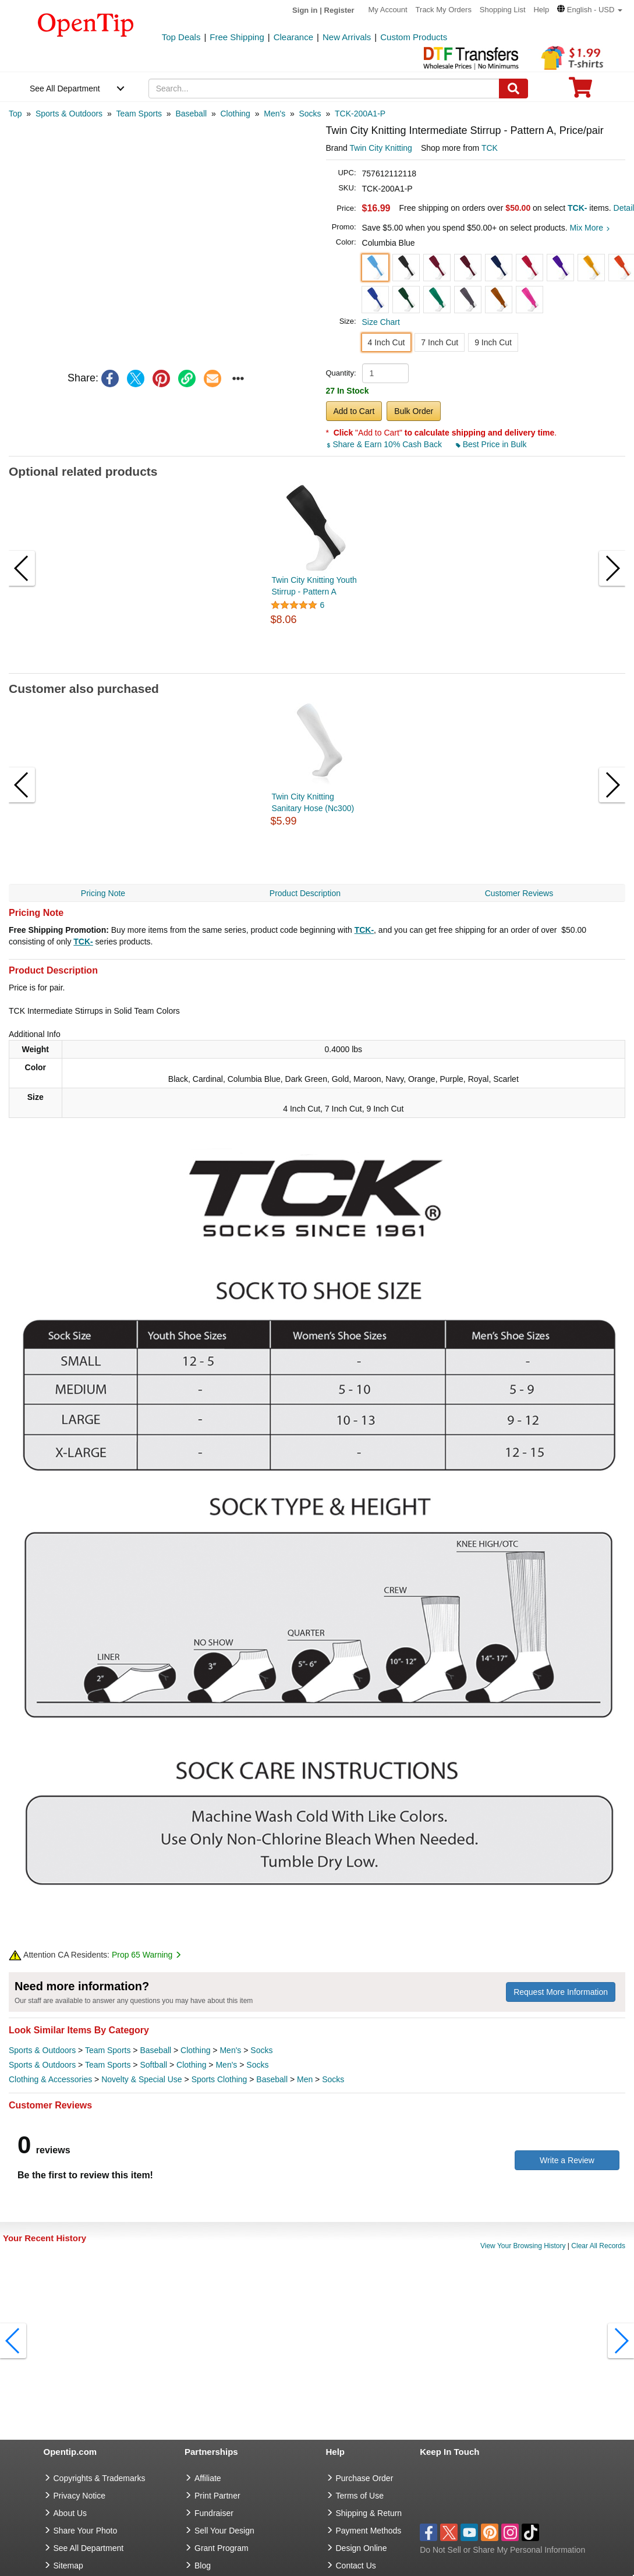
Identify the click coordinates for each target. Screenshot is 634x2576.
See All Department (65, 88)
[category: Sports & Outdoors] (69, 113)
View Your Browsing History (523, 2246)
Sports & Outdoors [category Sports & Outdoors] (42, 2050)
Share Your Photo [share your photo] (86, 2530)
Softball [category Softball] (153, 2064)
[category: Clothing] (235, 113)
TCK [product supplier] (489, 148)
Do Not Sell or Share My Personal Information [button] (502, 2549)
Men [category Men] (305, 2079)
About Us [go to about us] (70, 2513)
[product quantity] (385, 373)
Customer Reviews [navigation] (519, 893)
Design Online (361, 2548)
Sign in (304, 10)
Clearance (293, 37)
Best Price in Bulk (491, 444)
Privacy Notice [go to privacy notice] (79, 2495)
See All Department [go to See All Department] (89, 2548)
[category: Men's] (274, 113)
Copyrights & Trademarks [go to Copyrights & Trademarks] (100, 2478)
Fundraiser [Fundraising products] (213, 2513)
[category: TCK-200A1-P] (360, 113)
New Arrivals (347, 37)
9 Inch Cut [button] (493, 342)
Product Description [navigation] (305, 893)
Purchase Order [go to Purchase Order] (365, 2478)
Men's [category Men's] (230, 2050)
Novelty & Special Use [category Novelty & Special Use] (141, 2079)
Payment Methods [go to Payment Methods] (369, 2530)
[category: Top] (15, 113)
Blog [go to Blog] (202, 2565)
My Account (388, 9)
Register (339, 10)
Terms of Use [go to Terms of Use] (360, 2495)
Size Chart (381, 322)
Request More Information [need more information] (560, 1992)
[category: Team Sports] (139, 113)
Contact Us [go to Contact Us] (356, 2565)
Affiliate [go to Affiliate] (207, 2478)
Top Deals (181, 37)
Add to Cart (354, 411)
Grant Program (221, 2548)
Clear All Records (598, 2246)
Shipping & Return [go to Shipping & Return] (369, 2513)
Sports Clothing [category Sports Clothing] (219, 2079)
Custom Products (413, 37)
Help (541, 9)
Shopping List (503, 9)
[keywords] (324, 88)
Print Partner (217, 2495)
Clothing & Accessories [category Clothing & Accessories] (50, 2079)
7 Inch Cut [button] (439, 342)
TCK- (364, 930)
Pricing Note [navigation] (103, 893)
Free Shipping (237, 37)
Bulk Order (413, 411)
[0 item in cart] (580, 91)
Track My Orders (444, 9)
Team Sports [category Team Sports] (108, 2050)
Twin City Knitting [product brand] (381, 148)
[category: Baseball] (191, 113)
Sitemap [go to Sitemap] (68, 2565)
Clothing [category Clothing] (195, 2050)
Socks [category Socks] (261, 2050)
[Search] (513, 88)
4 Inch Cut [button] (386, 342)
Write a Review (567, 2160)
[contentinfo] (85, 24)
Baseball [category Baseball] (155, 2050)
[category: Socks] (310, 113)
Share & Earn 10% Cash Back (385, 444)
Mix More (589, 227)
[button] (589, 9)
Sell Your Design (224, 2530)
